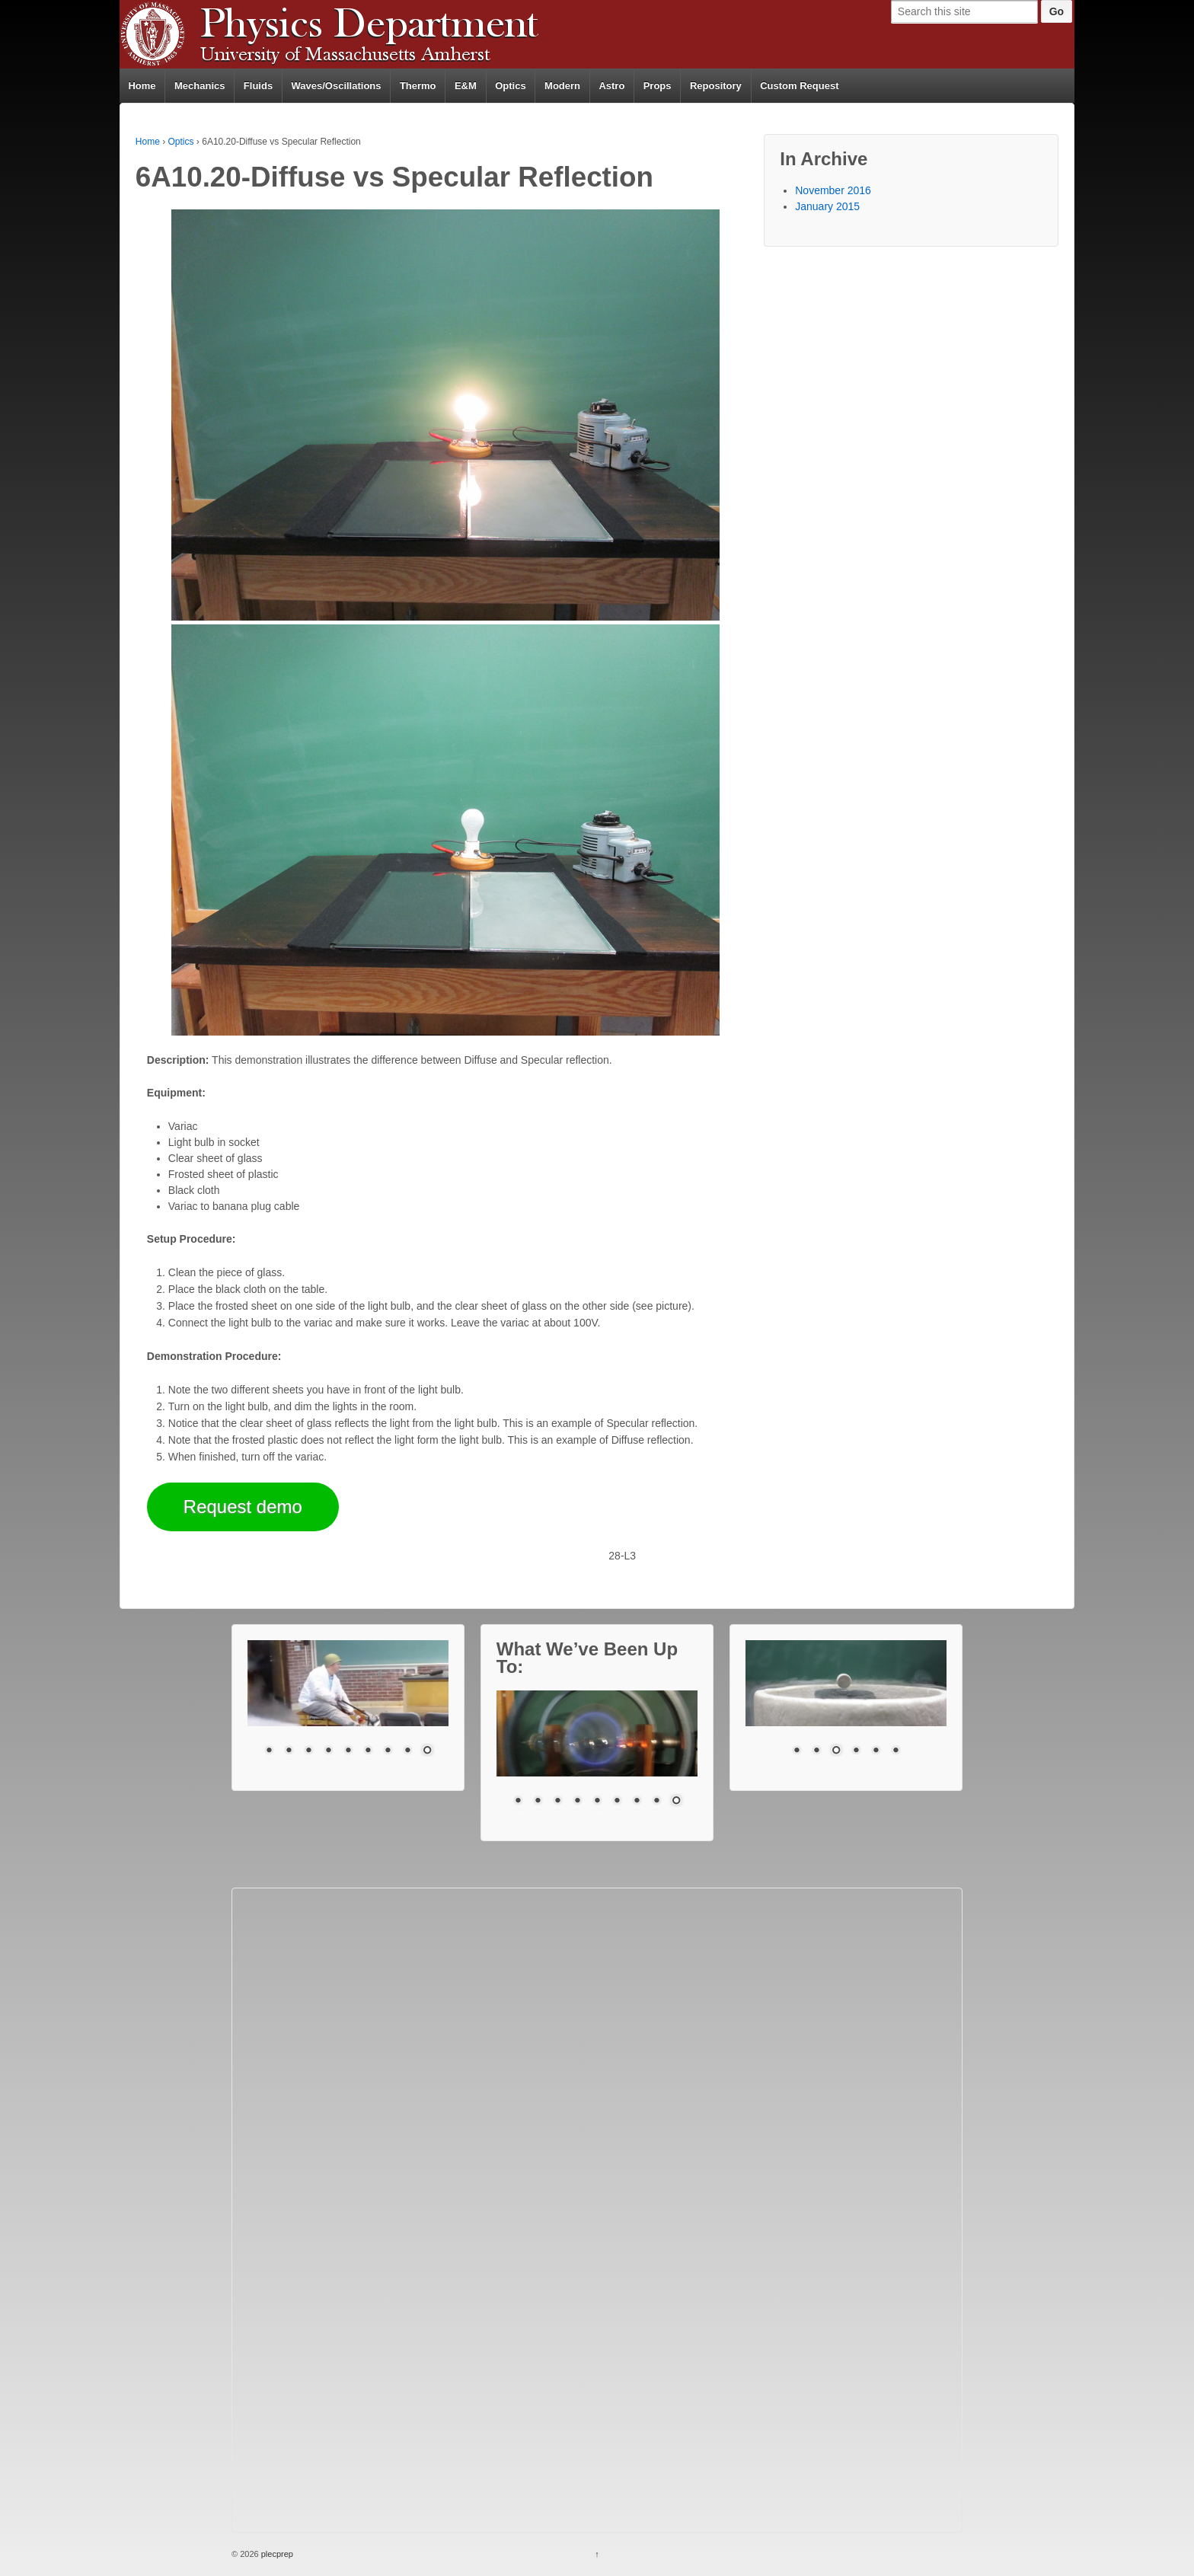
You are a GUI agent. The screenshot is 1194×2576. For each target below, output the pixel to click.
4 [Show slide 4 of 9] (328, 1751)
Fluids (258, 85)
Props (657, 85)
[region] (348, 1707)
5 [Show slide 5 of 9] (348, 1751)
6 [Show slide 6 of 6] (895, 1751)
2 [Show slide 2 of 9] (288, 1751)
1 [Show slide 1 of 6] (796, 1751)
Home (141, 85)
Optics (510, 85)
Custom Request (799, 85)
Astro (611, 85)
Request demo (243, 1506)
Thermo (418, 85)
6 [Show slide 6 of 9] (367, 1751)
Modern (562, 85)
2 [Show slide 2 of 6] (816, 1751)
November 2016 (833, 190)
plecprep (276, 2553)
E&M (466, 85)
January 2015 (827, 206)
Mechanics (199, 85)
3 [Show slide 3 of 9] (308, 1751)
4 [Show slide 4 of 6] (856, 1751)
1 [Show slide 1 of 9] (268, 1751)
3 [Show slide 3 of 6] (836, 1751)
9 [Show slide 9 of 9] (427, 1751)
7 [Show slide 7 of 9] (387, 1751)
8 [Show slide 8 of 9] (407, 1751)
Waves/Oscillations (337, 85)
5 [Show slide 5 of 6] (875, 1751)
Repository (716, 85)
